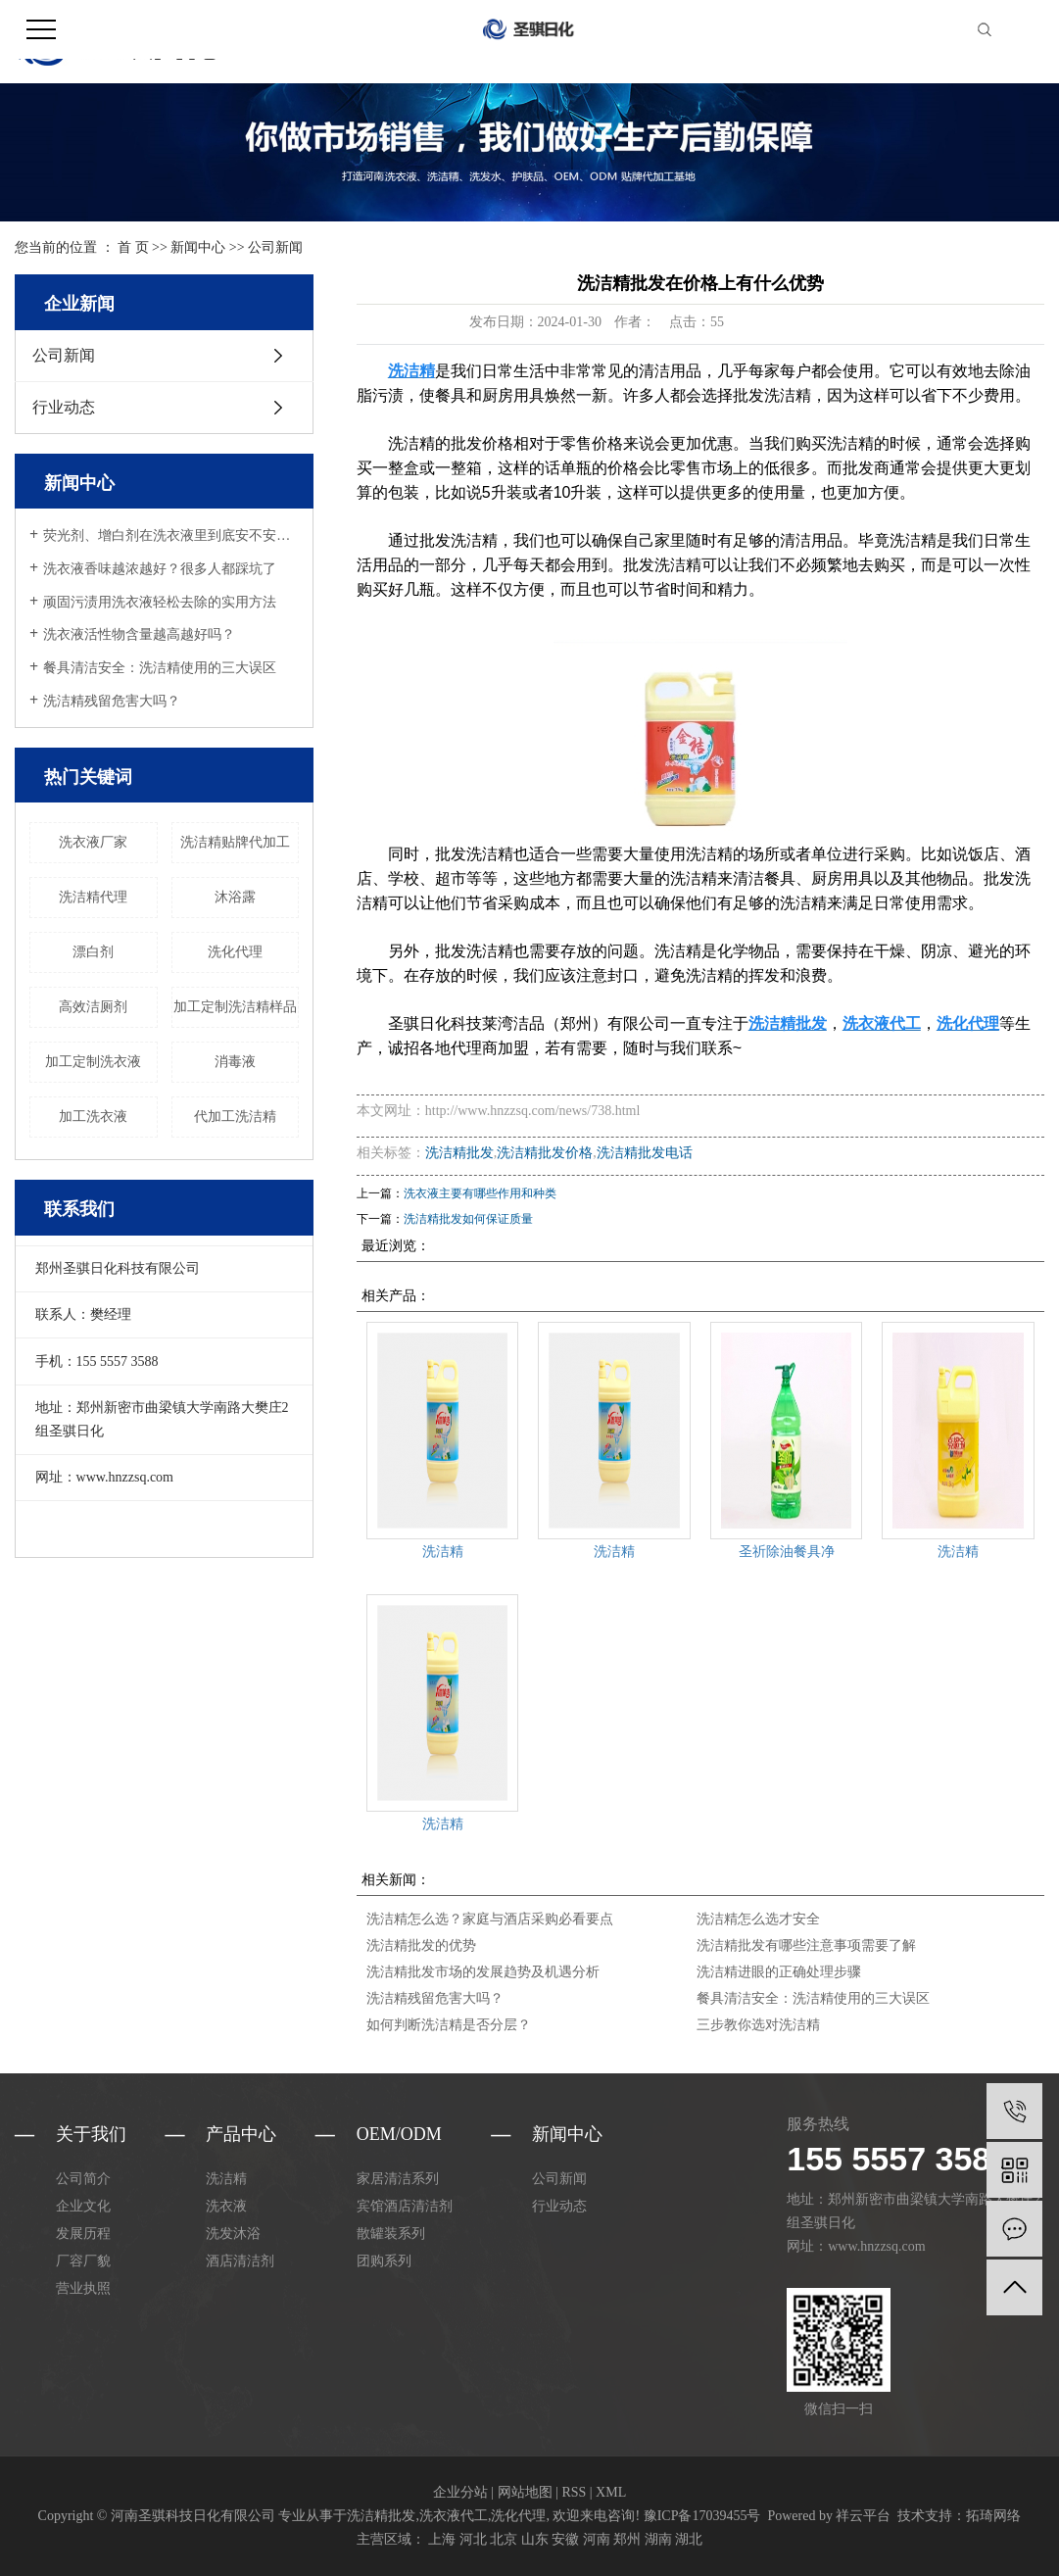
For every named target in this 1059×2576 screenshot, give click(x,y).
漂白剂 (93, 952)
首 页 (133, 247)
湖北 (688, 2539)
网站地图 (525, 2492)
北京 (503, 2539)
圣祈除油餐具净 (787, 1551)
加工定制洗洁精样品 (235, 1006)
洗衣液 (226, 2206)
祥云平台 (863, 2515)
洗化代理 (235, 952)
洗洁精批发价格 (545, 1152)
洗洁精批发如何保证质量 (468, 1219)
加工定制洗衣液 (93, 1061)
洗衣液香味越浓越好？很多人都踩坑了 (159, 568)
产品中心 (241, 2134)
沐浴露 (235, 897)
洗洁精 (442, 1551)
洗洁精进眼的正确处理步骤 (779, 1972)
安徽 (565, 2539)
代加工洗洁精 (235, 1116)
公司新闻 (275, 247)
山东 (535, 2539)
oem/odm (399, 2134)
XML (611, 2492)
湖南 (658, 2539)
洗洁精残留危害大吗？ (111, 701)
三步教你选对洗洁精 (758, 2024)
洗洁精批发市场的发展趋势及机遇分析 (483, 1972)
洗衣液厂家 (93, 842)
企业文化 (83, 2206)
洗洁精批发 (459, 1152)
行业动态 (63, 407)
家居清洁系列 (398, 2178)
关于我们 (91, 2134)
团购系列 (384, 2261)
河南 (596, 2539)
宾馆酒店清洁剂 (405, 2206)
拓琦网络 (993, 2515)
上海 (442, 2539)
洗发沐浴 (233, 2233)
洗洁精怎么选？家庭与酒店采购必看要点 (489, 1919)
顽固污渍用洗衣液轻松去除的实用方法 (159, 602)
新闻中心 (197, 247)
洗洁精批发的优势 (421, 1945)
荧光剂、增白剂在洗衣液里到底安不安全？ (171, 535)
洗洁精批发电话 (645, 1152)
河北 (473, 2539)
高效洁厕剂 (93, 1006)
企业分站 (460, 2492)
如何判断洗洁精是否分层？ (448, 2024)
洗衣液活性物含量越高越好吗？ (139, 634)
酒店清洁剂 (240, 2261)
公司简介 (83, 2178)
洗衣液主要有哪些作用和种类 (480, 1193)
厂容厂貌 (83, 2261)
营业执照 (83, 2288)
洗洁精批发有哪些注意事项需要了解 (806, 1945)
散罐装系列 (391, 2233)
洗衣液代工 (453, 2515)
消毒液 (235, 1061)
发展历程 (83, 2233)
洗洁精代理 (93, 897)
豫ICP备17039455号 (702, 2515)
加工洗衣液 (93, 1116)
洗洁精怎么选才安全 (758, 1919)
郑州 (627, 2539)
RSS (573, 2492)
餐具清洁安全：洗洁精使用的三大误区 (159, 667)
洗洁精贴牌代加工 (235, 842)
